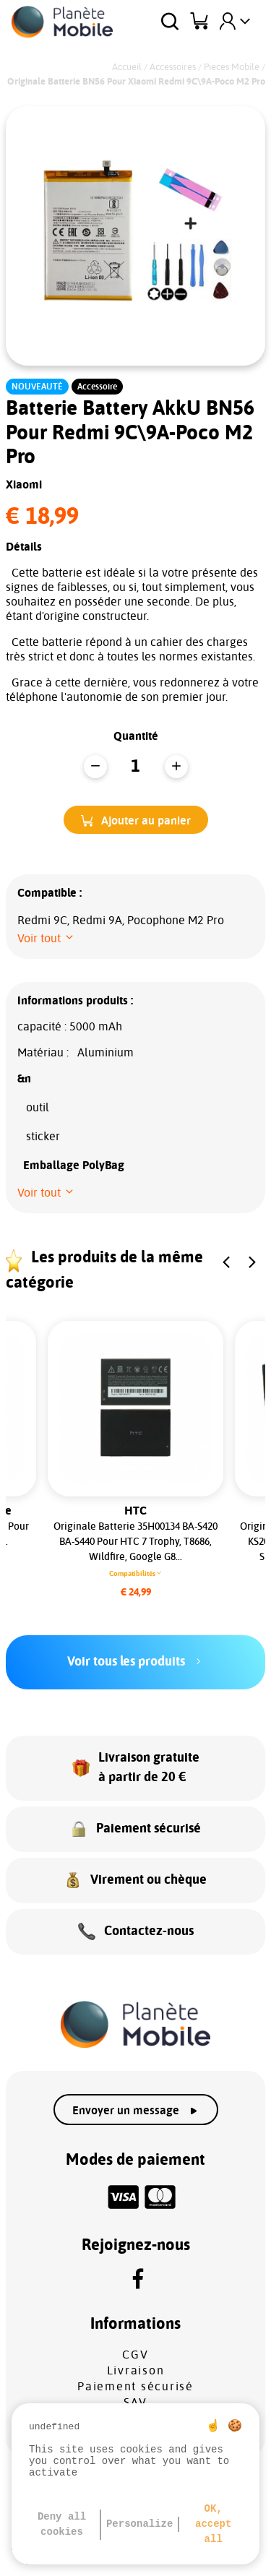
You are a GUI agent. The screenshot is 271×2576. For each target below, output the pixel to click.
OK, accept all (213, 2524)
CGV (135, 2355)
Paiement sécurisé (135, 2386)
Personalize (139, 2524)
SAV (135, 2402)
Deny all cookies (62, 2524)
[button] (136, 820)
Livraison (136, 2371)
